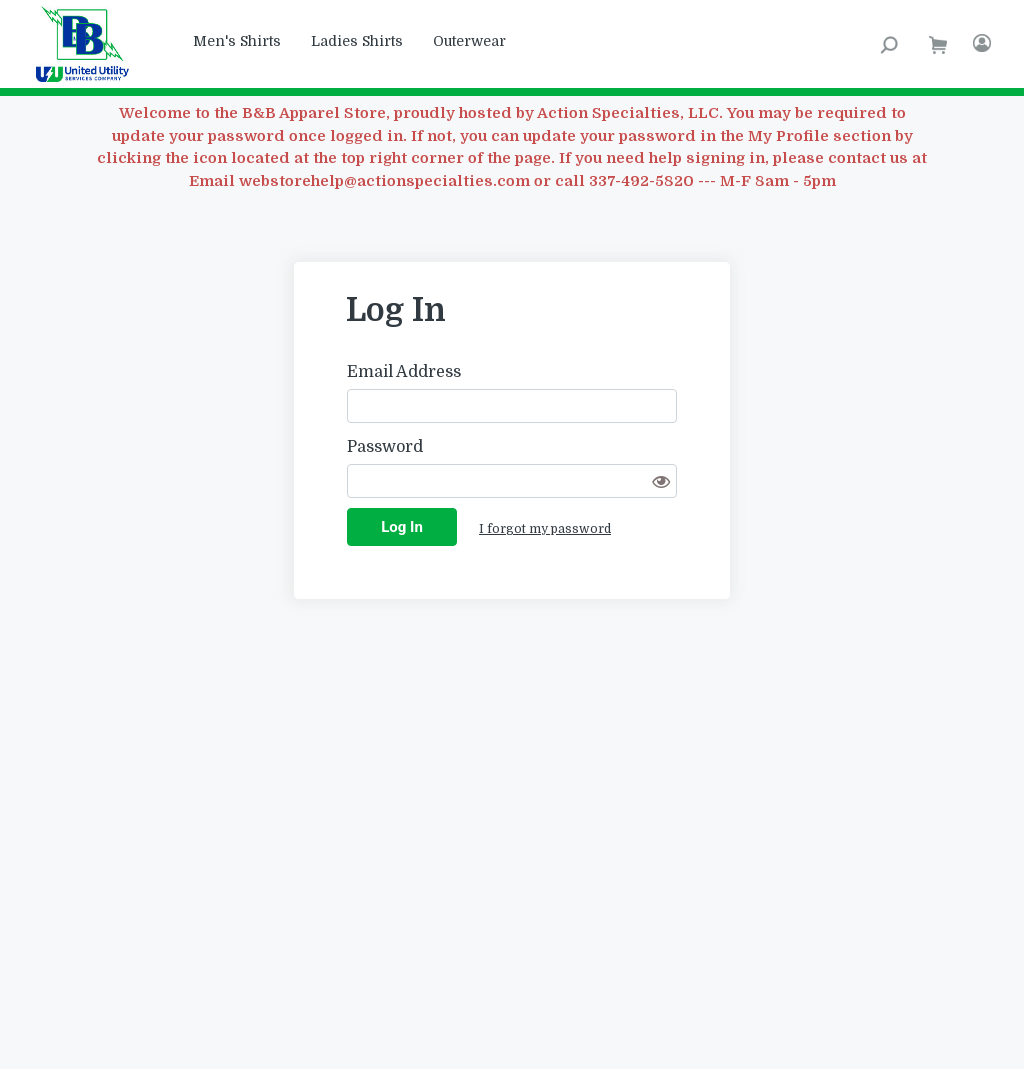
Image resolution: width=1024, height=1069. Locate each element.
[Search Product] (889, 44)
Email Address (404, 372)
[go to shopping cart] (938, 44)
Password (385, 447)
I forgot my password (545, 529)
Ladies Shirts (357, 41)
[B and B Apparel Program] (89, 44)
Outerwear (469, 41)
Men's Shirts (237, 41)
